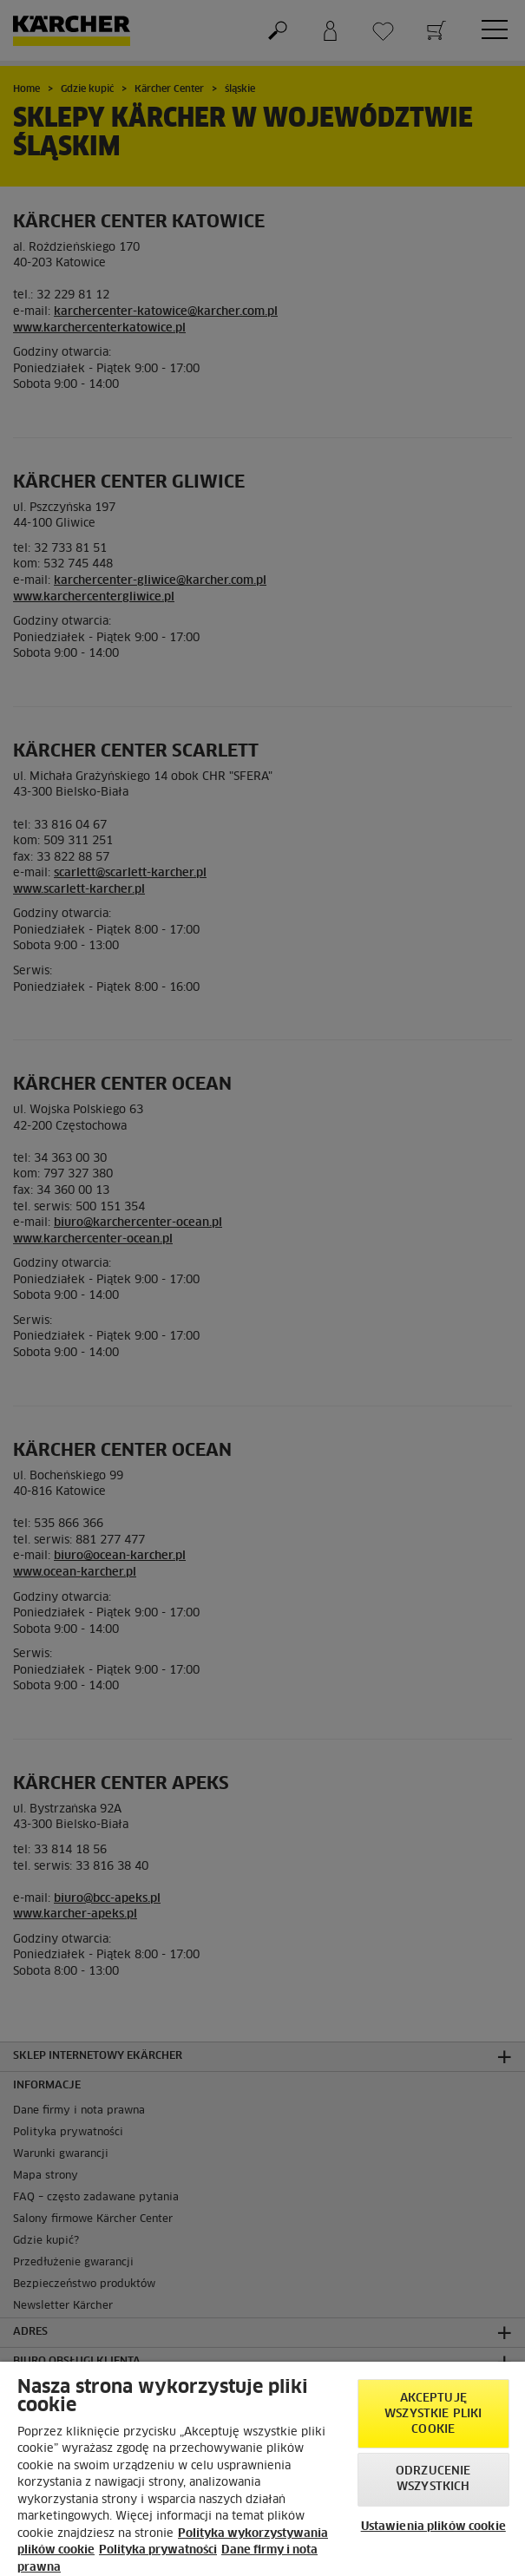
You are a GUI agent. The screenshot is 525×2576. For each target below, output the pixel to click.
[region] (262, 2469)
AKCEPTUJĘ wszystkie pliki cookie (433, 2414)
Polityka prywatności (158, 2550)
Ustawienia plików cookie (433, 2527)
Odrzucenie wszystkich (433, 2479)
